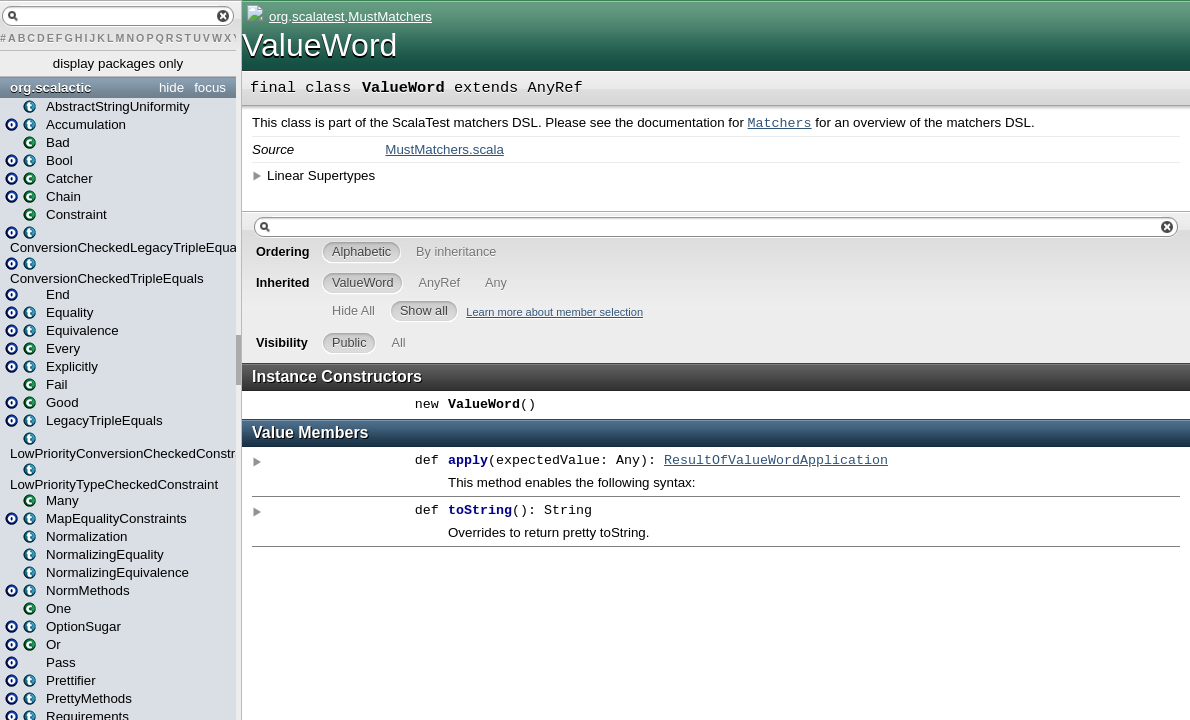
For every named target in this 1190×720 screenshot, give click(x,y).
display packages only (118, 63)
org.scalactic (51, 87)
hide (171, 87)
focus (210, 87)
